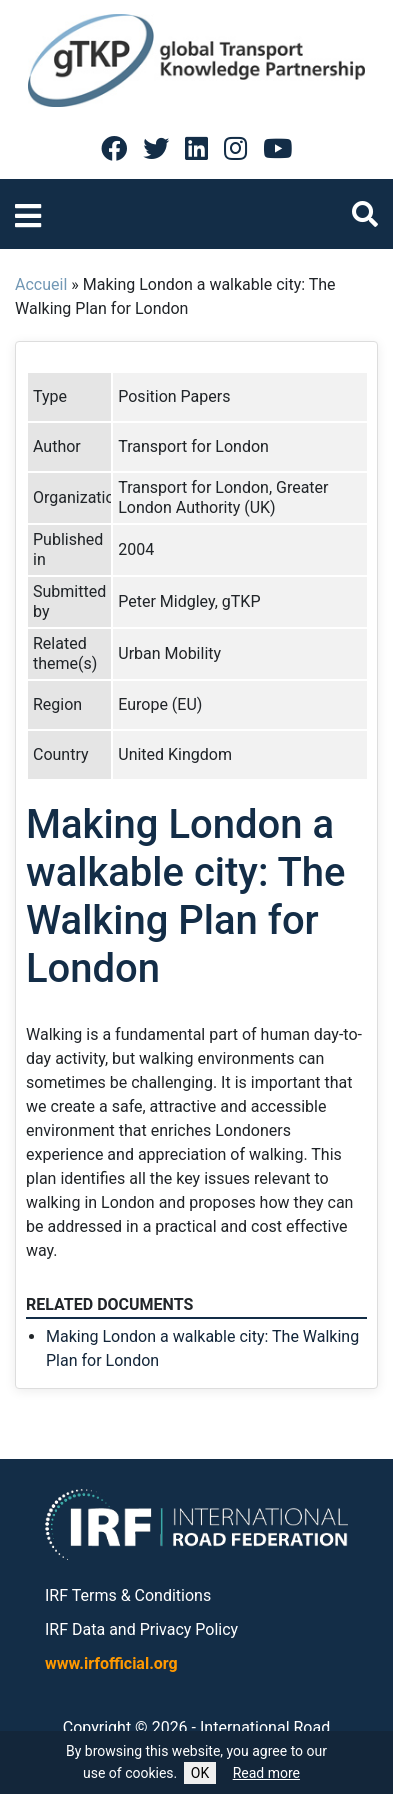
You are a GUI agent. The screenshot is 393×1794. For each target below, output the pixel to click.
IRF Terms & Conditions (128, 1595)
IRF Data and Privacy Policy (141, 1629)
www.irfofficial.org (111, 1663)
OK (200, 1773)
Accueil (41, 284)
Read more (266, 1773)
